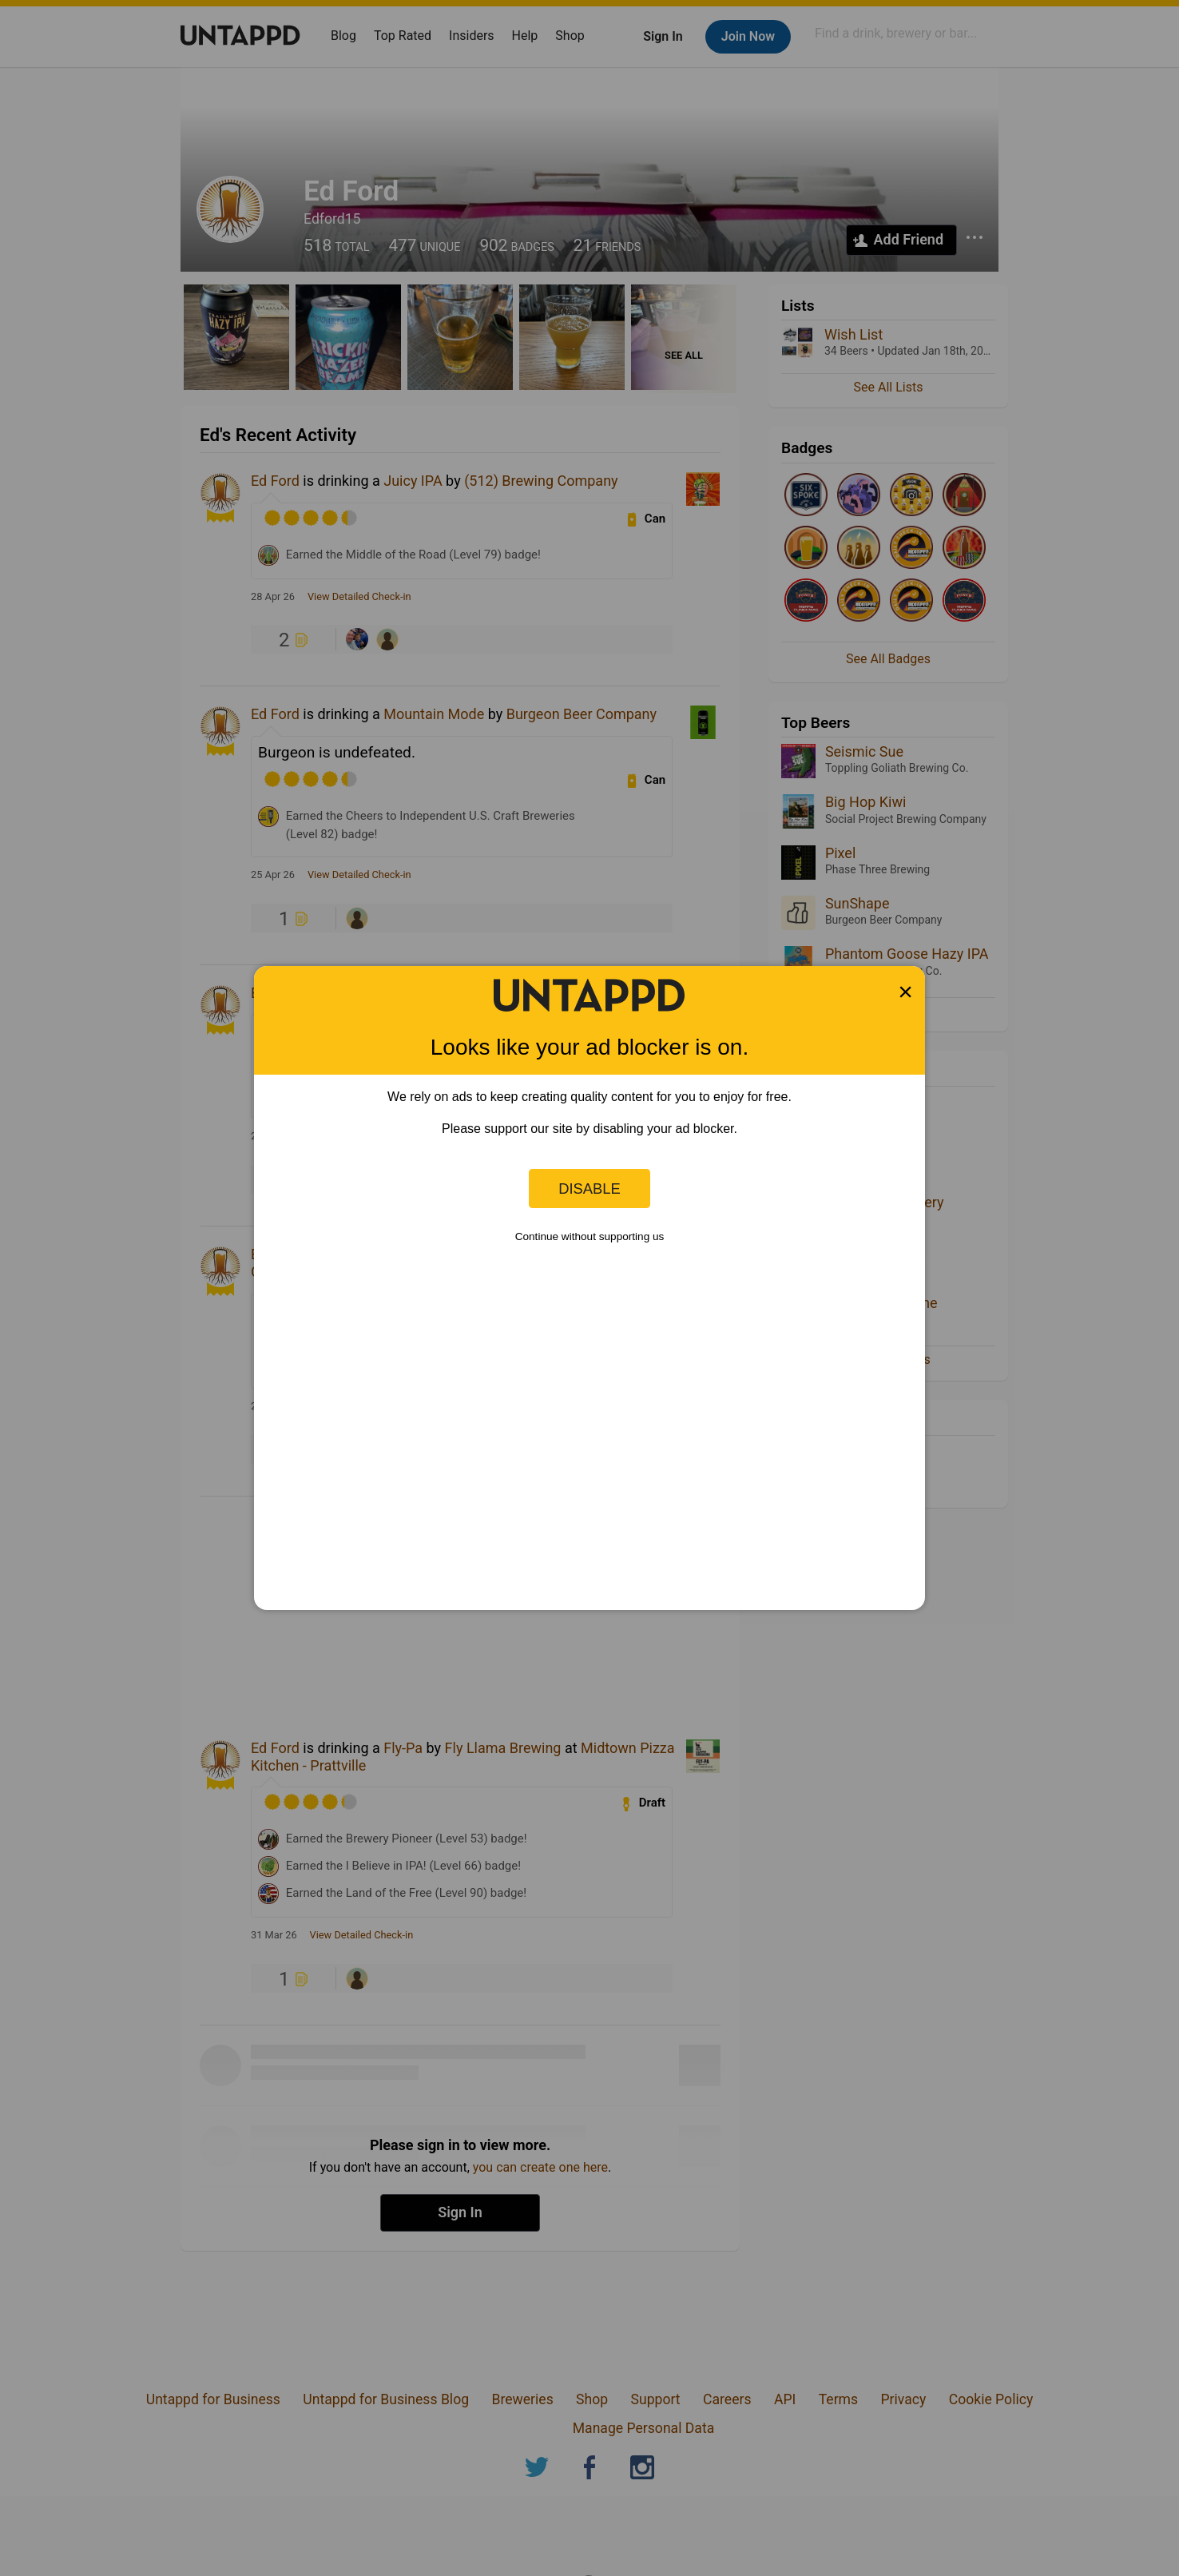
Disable (589, 1188)
